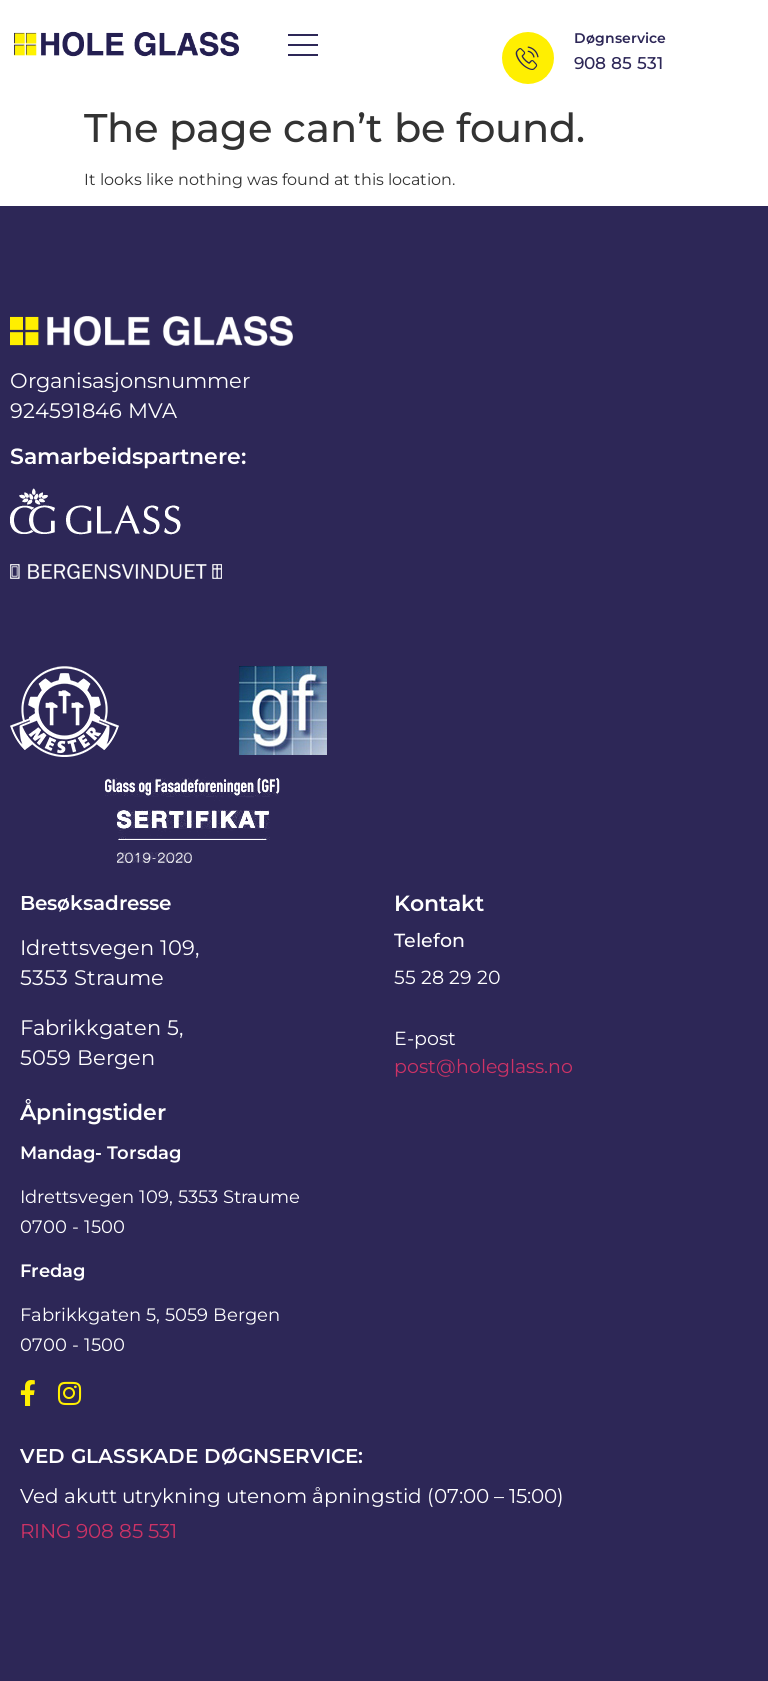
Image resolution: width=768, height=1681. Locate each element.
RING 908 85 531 (98, 1531)
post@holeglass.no (483, 1066)
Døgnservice (620, 38)
